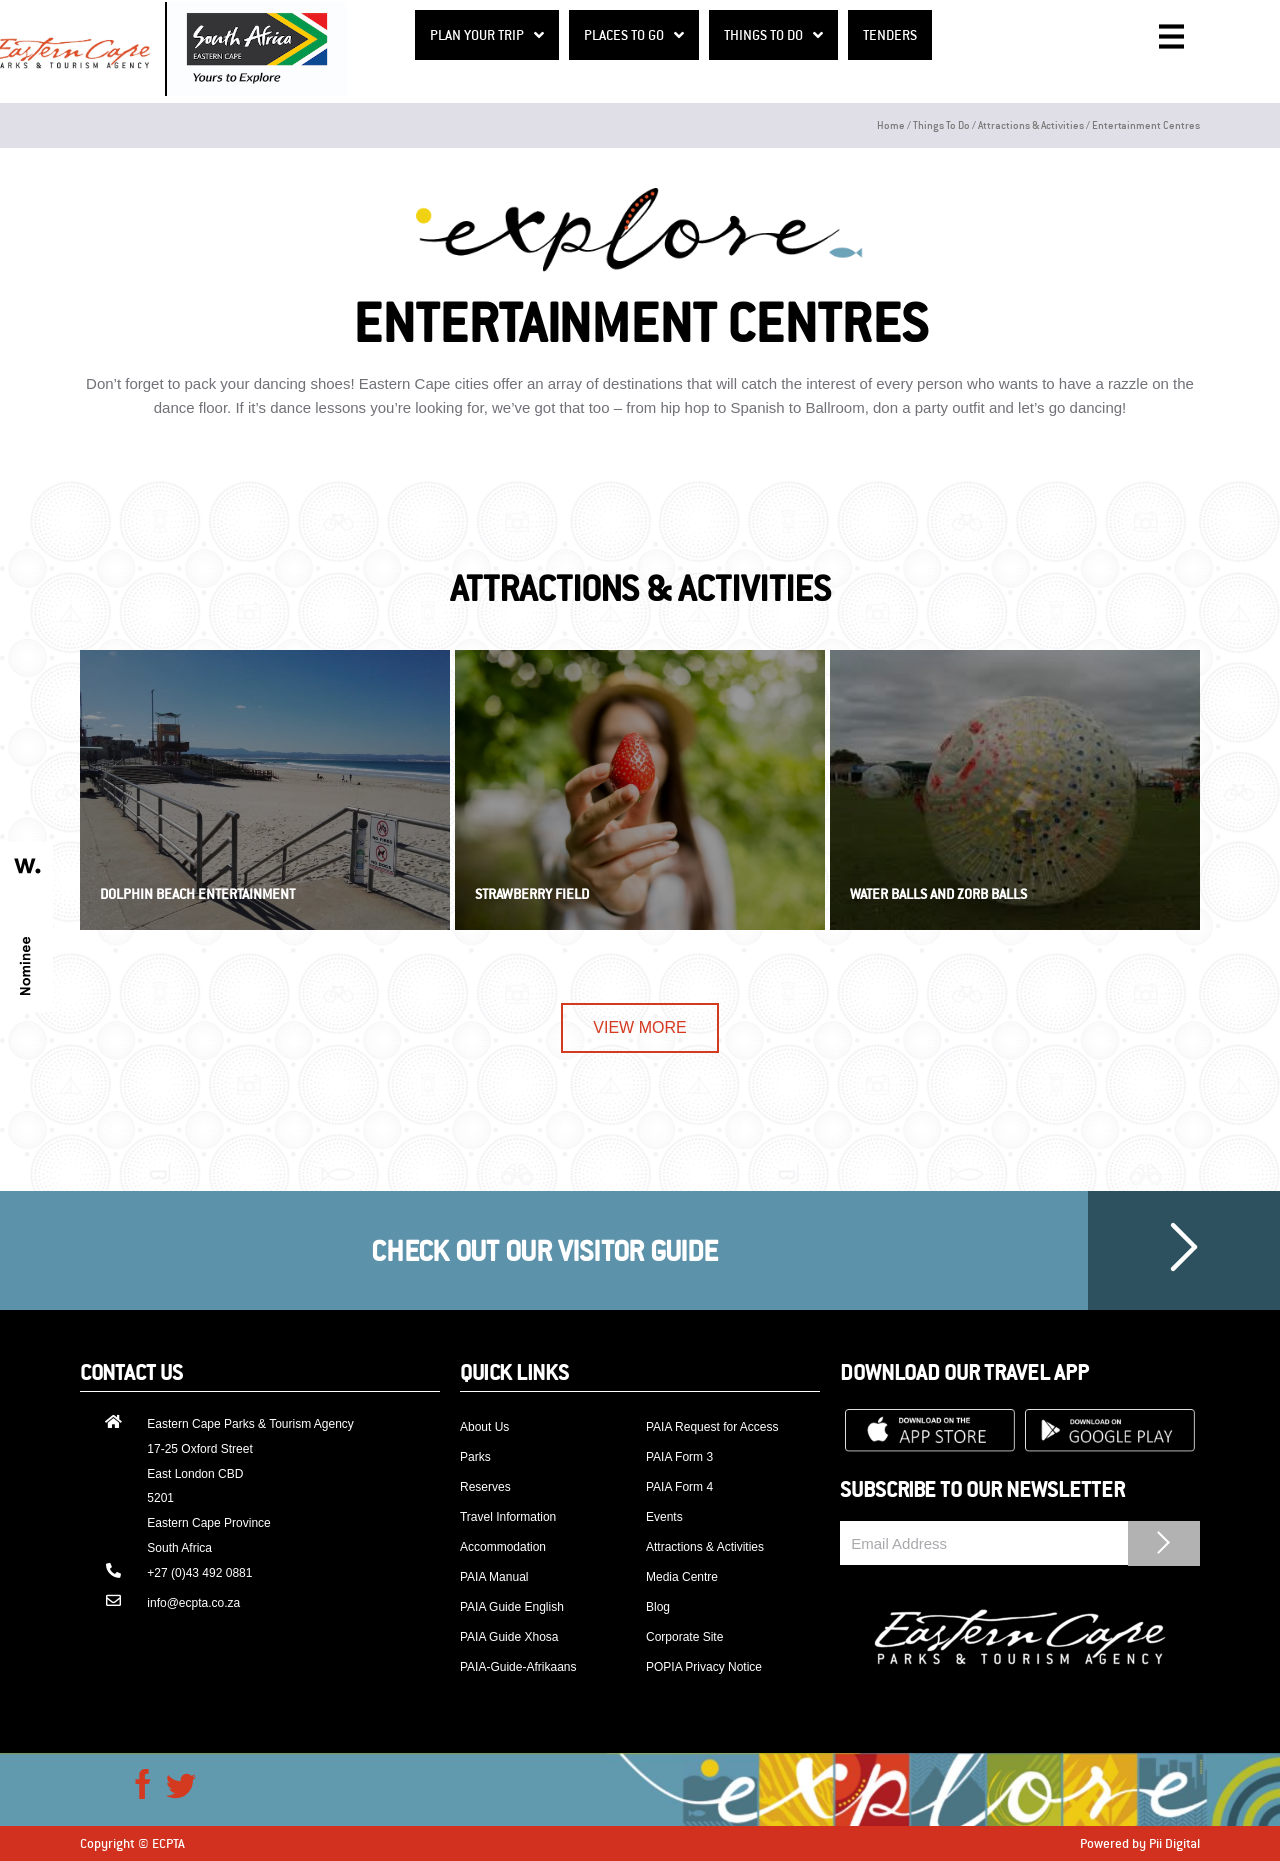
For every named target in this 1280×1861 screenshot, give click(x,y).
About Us (484, 1427)
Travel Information (508, 1517)
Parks (475, 1457)
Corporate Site (684, 1637)
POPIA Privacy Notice (704, 1667)
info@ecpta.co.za (193, 1603)
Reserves (485, 1487)
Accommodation (503, 1547)
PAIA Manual (494, 1577)
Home (891, 124)
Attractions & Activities (1031, 124)
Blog (658, 1607)
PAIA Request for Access (712, 1427)
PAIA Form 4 (679, 1487)
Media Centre (682, 1577)
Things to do (941, 124)
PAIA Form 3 (679, 1457)
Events (664, 1517)
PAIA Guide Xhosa (509, 1637)
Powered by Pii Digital (1140, 1843)
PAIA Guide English (512, 1607)
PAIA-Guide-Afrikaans (518, 1667)
